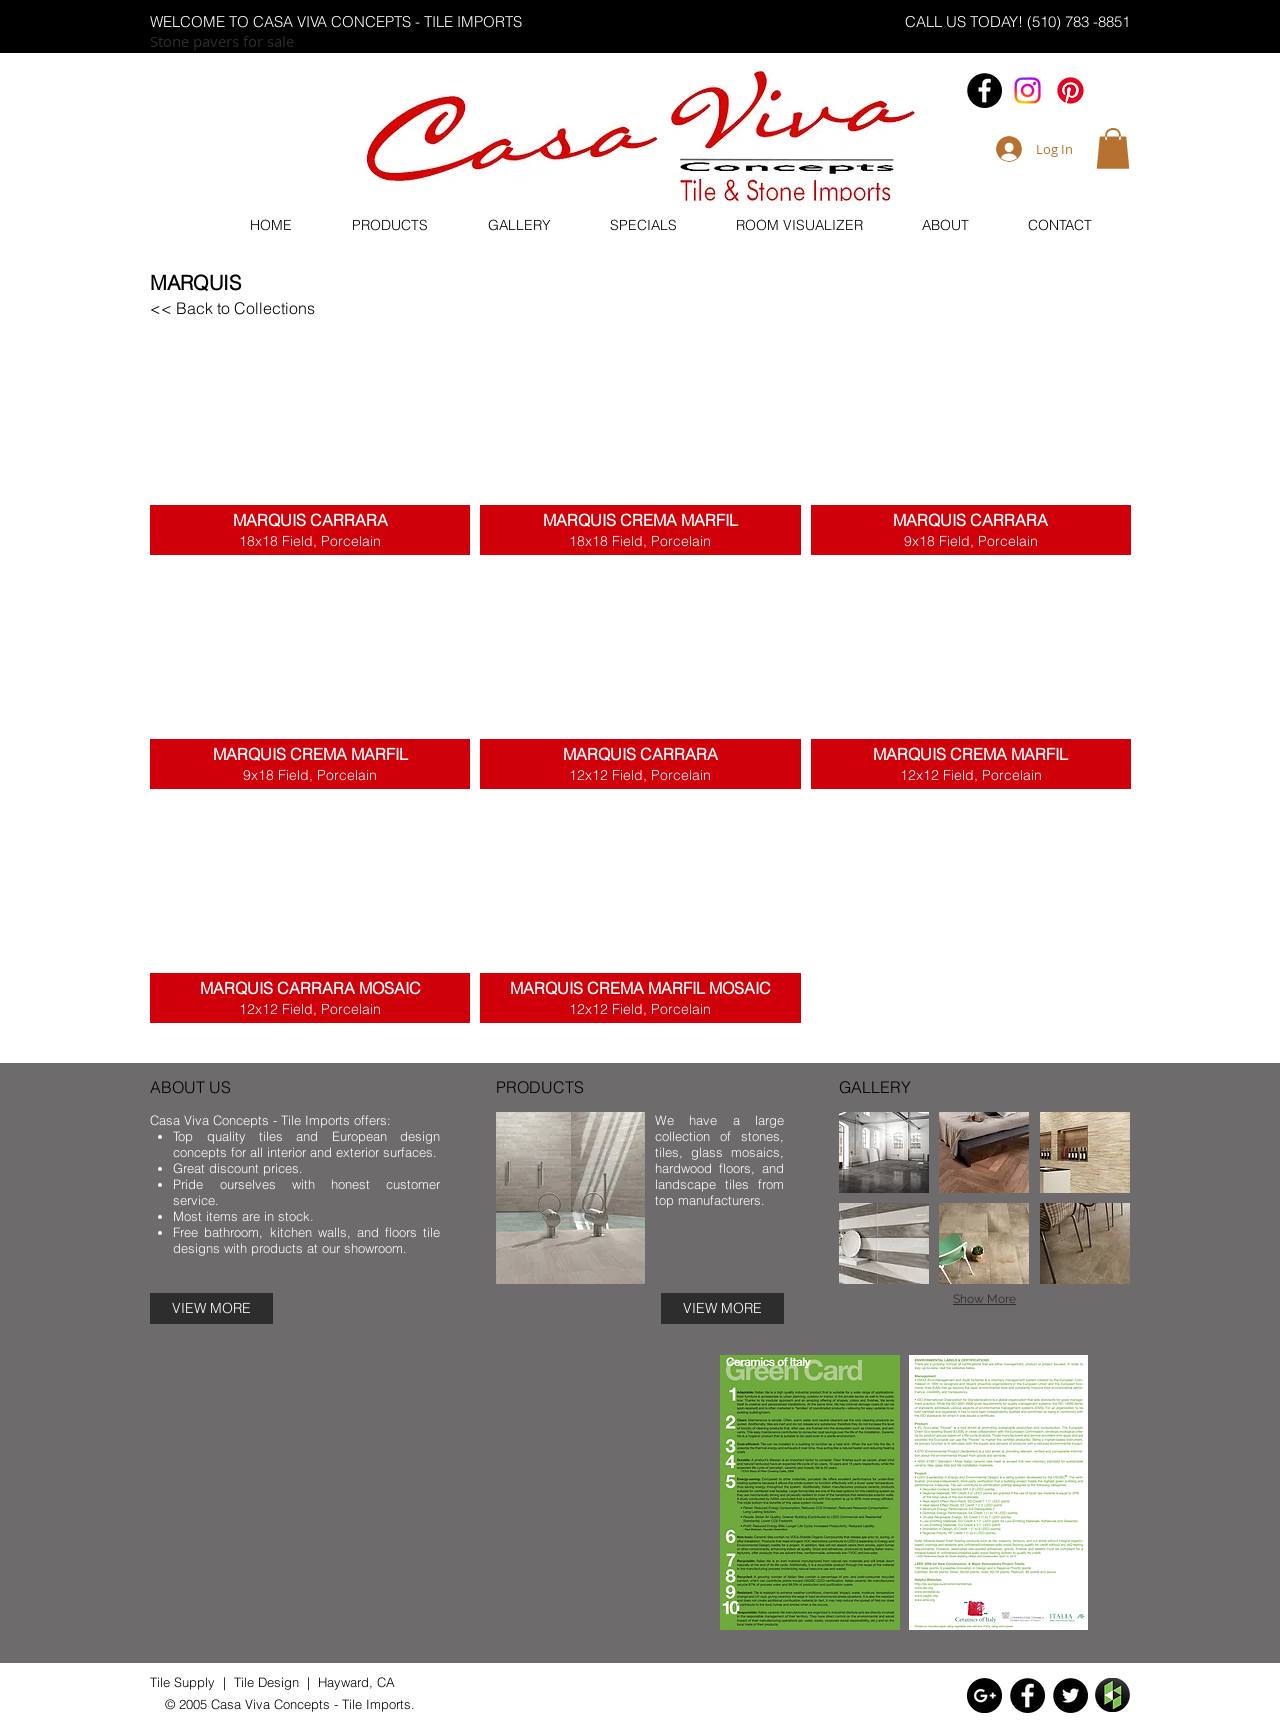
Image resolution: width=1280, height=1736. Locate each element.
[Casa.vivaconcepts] (1027, 90)
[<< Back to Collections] (232, 308)
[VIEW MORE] (211, 1308)
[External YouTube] (435, 1495)
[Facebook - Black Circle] (984, 90)
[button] (1113, 148)
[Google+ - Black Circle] (984, 1695)
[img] (884, 1152)
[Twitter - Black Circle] (1070, 1695)
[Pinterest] (1070, 90)
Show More (984, 1299)
